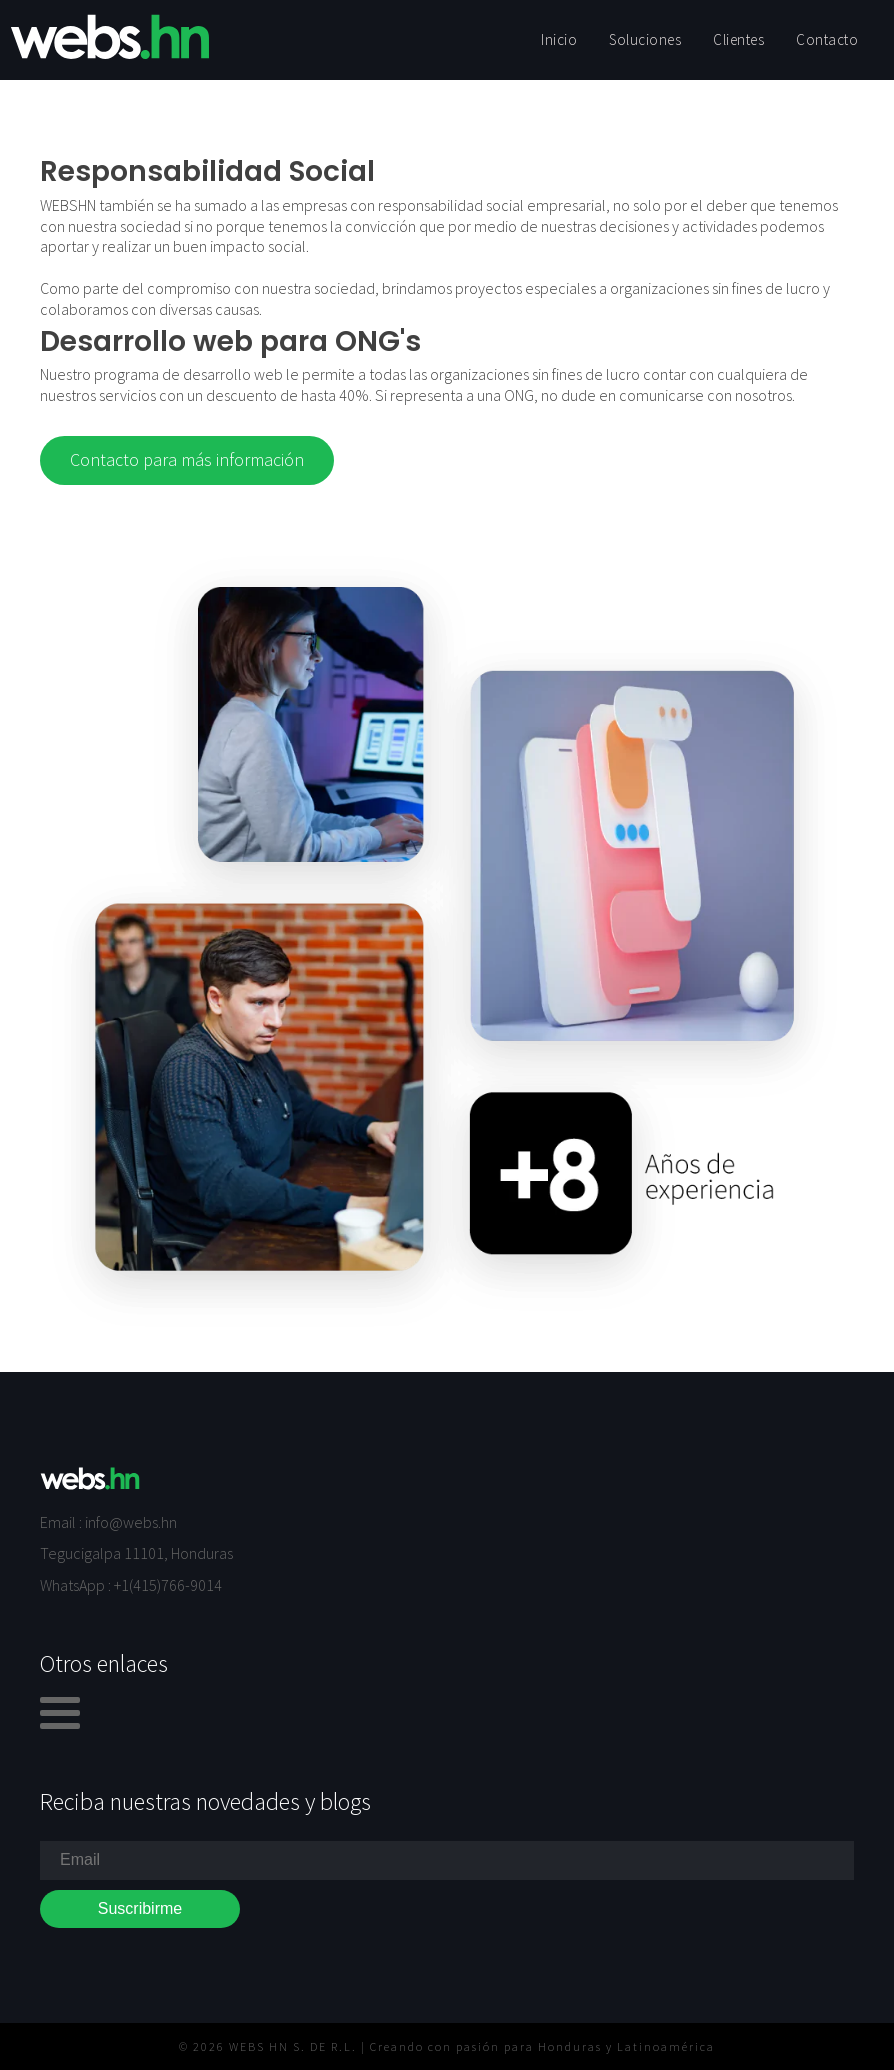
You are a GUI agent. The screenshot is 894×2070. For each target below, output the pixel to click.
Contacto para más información (187, 459)
